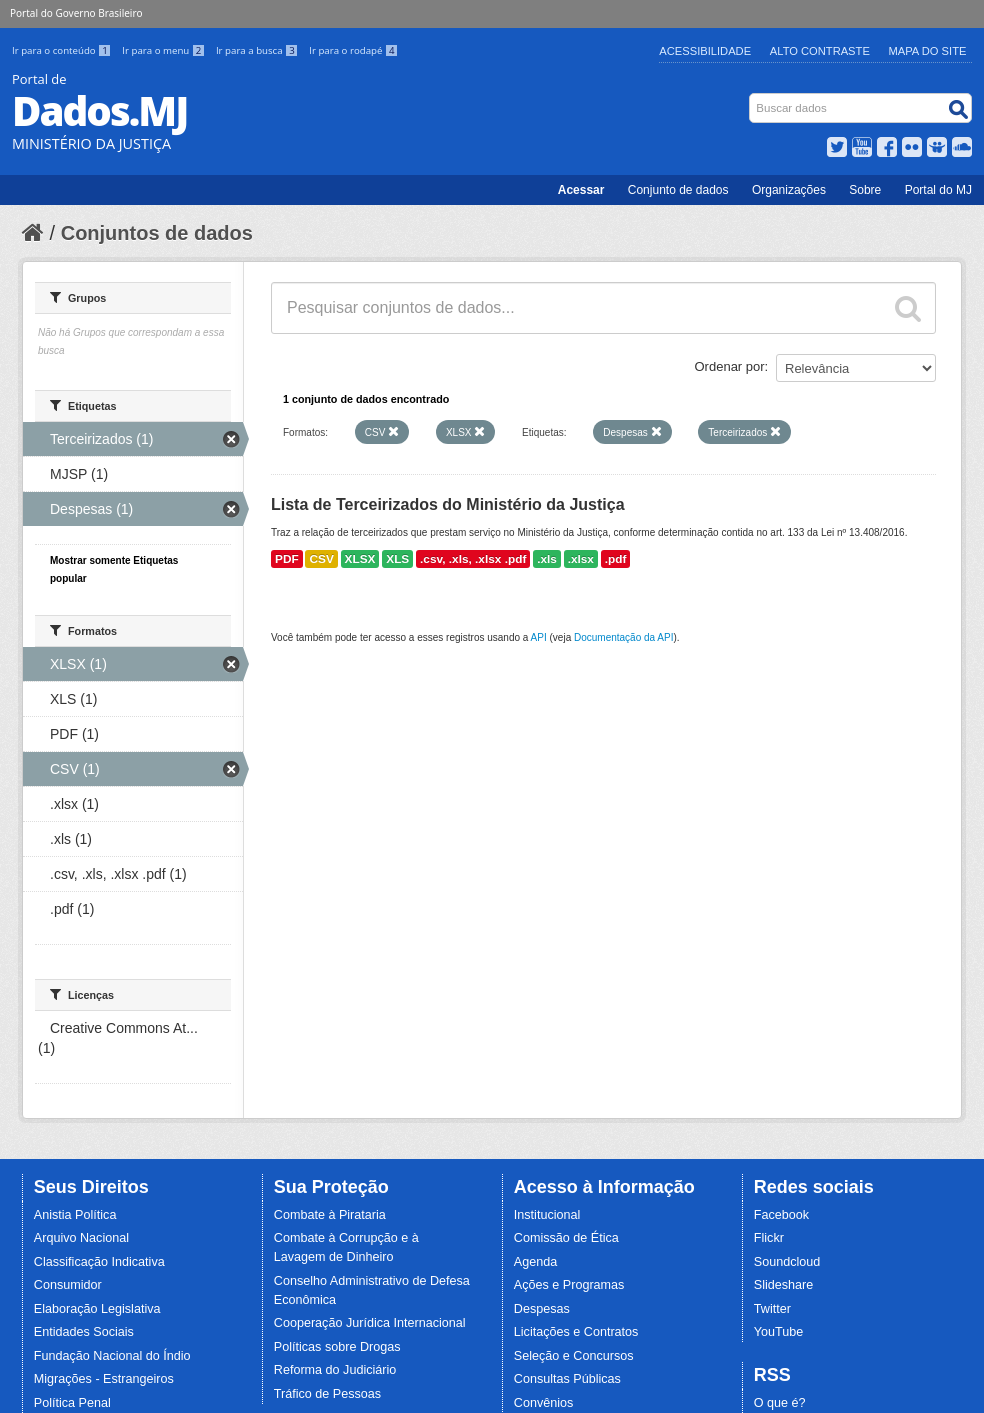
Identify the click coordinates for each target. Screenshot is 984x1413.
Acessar (581, 190)
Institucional (547, 1215)
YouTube (779, 1332)
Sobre (865, 190)
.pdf (616, 559)
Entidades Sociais (84, 1332)
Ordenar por (730, 366)
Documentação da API (624, 637)
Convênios (544, 1403)
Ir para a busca (258, 50)
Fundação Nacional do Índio (112, 1356)
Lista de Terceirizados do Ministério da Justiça (448, 504)
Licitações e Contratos (576, 1332)
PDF (287, 559)
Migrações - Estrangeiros (104, 1379)
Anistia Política (75, 1215)
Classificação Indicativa (99, 1262)
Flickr (769, 1238)
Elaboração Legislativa (97, 1309)
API (539, 637)
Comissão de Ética (566, 1238)
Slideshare (784, 1285)
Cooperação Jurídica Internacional (370, 1323)
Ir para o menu (165, 50)
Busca (751, 97)
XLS (397, 559)
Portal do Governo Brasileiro (76, 13)
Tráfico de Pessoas (327, 1394)
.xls (547, 559)
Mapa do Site (928, 51)
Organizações (789, 190)
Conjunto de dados (678, 190)
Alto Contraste (820, 51)
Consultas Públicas (567, 1379)
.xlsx (581, 559)
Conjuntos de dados (157, 233)
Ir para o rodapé (353, 50)
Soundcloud (787, 1262)
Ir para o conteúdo (63, 50)
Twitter (772, 1309)
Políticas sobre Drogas (337, 1347)
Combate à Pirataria (330, 1215)
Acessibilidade (705, 51)
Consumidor (68, 1285)
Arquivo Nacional (81, 1238)
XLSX (360, 559)
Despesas (542, 1309)
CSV (321, 559)
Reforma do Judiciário (335, 1370)
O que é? (780, 1403)
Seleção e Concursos (574, 1356)
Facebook (781, 1215)
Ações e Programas (569, 1285)
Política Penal (72, 1403)
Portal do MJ (938, 190)
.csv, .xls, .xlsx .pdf (473, 559)
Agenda (535, 1262)
